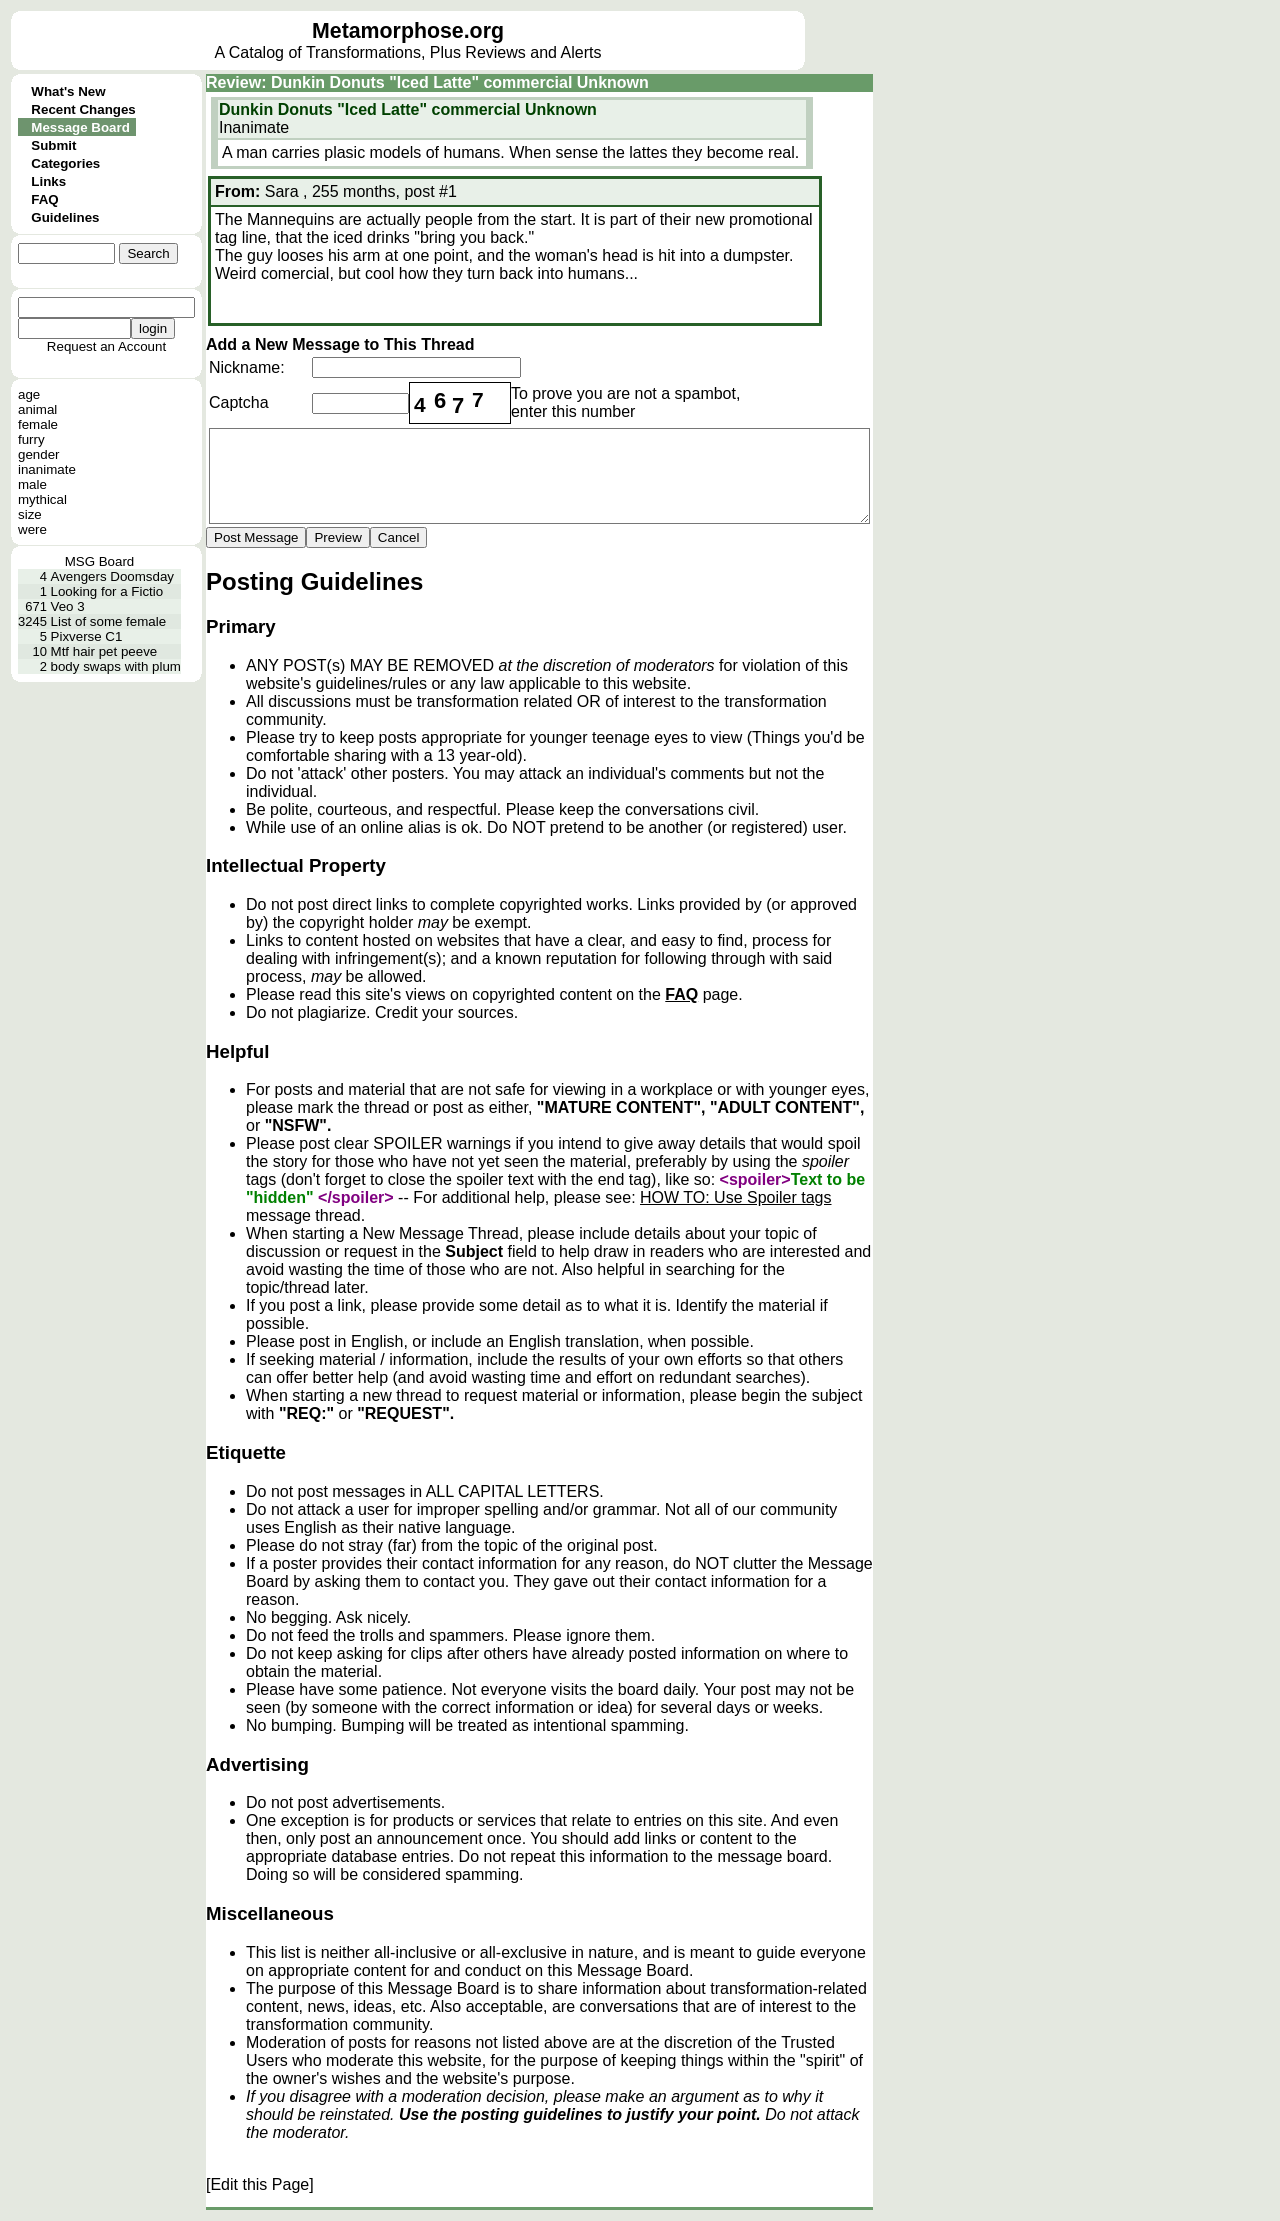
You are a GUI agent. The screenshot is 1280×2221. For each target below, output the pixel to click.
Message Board (80, 127)
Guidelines (65, 217)
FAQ (44, 199)
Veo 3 (68, 606)
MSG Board (100, 561)
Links (48, 181)
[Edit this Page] (260, 2184)
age (29, 394)
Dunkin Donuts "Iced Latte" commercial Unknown (408, 109)
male (32, 484)
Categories (65, 163)
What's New (68, 91)
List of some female (109, 621)
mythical (42, 499)
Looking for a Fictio (107, 591)
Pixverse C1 (87, 636)
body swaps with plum (116, 666)
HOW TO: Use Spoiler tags (735, 1197)
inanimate (47, 469)
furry (31, 439)
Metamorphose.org (408, 31)
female (38, 424)
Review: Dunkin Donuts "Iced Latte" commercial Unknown (427, 82)
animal (37, 409)
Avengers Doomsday (112, 576)
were (32, 529)
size (30, 514)
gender (39, 454)
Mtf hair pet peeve (104, 651)
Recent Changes (83, 109)
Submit (53, 145)
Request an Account (106, 346)
